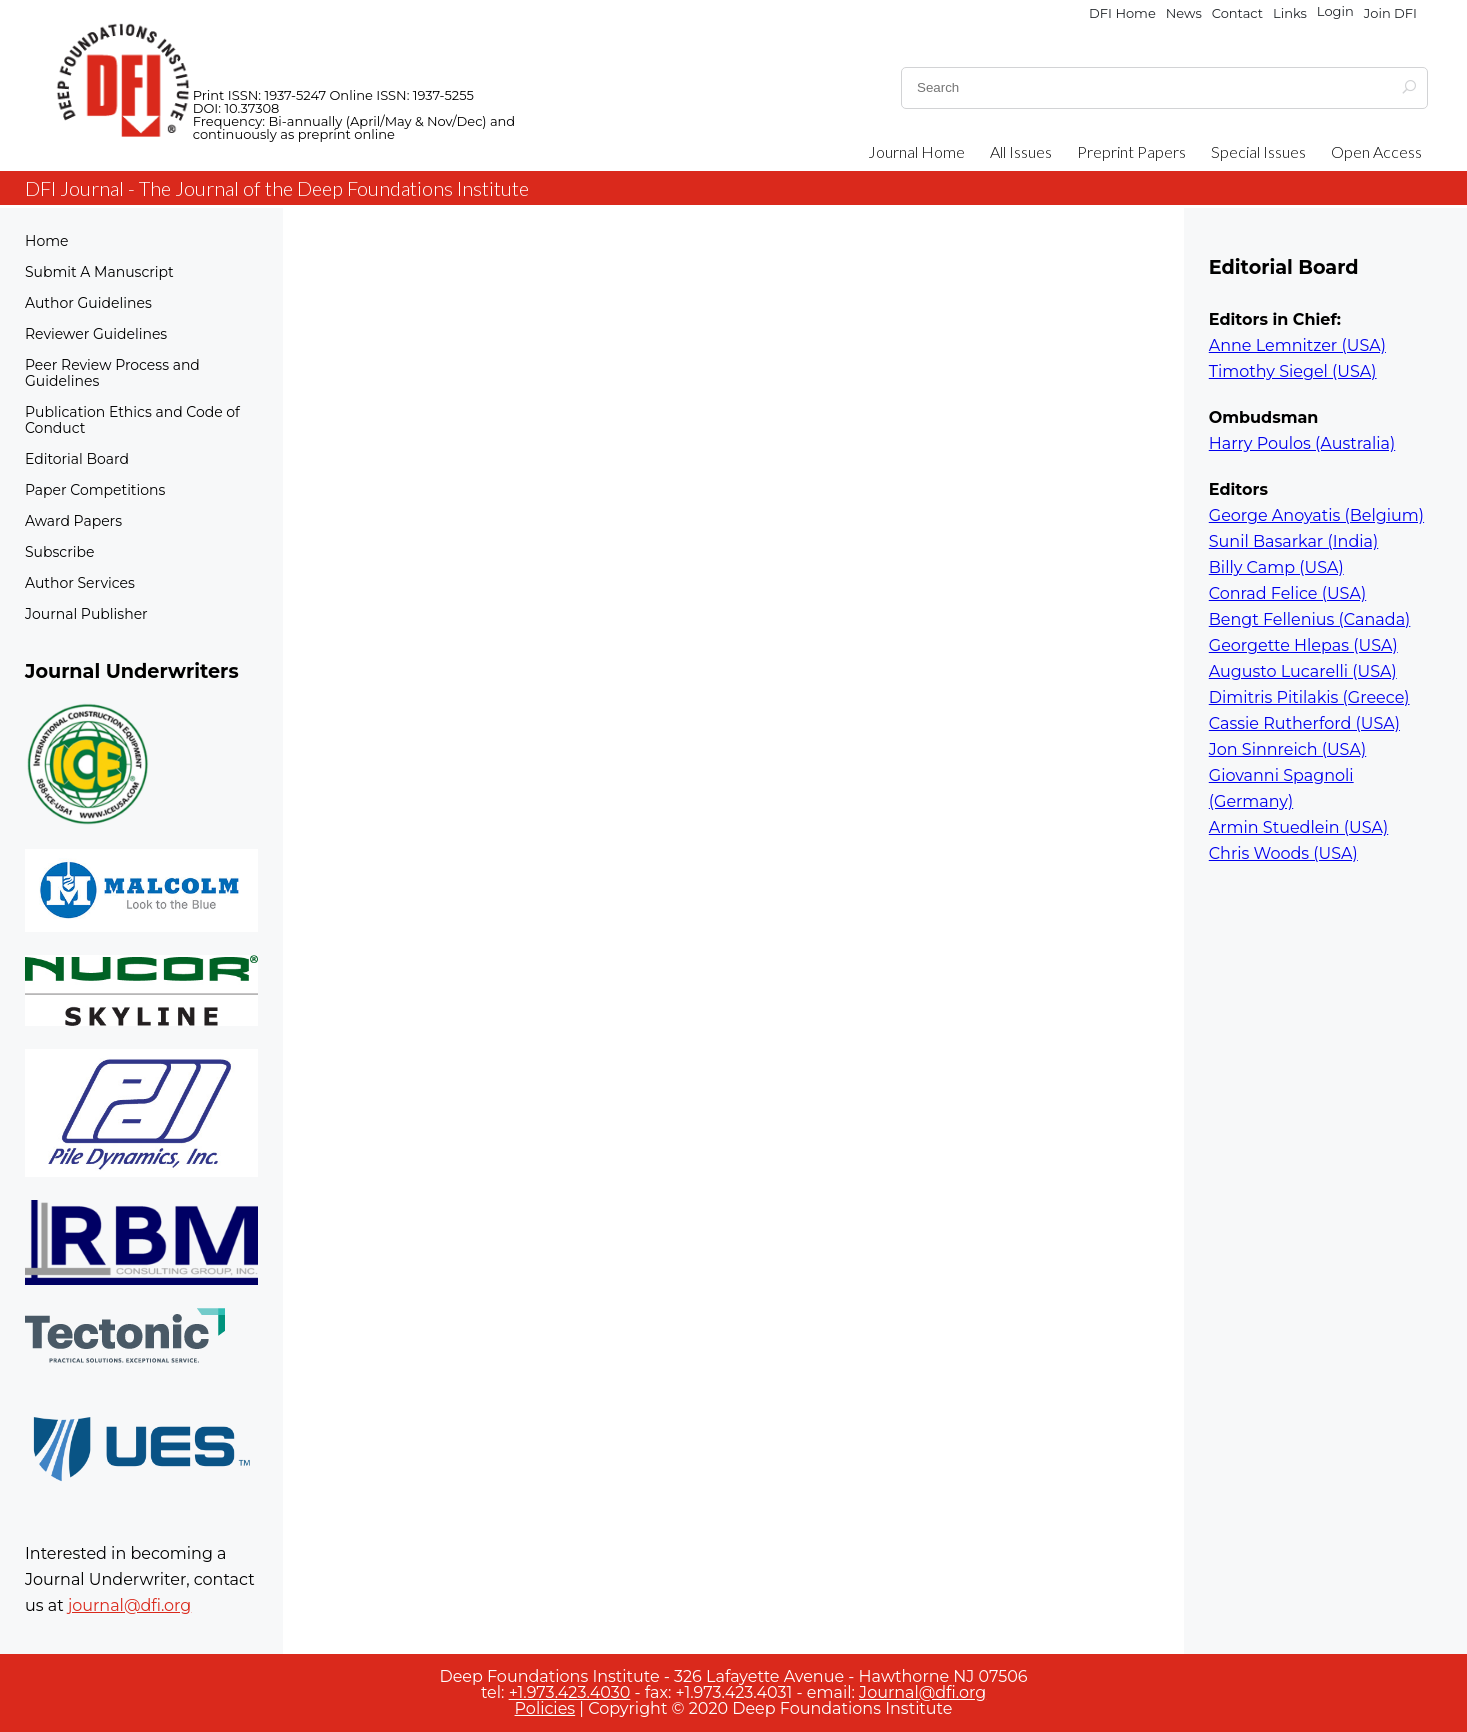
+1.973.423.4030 (570, 1692)
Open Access (1376, 151)
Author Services (80, 583)
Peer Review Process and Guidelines (112, 373)
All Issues (1021, 151)
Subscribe (59, 552)
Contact (1237, 13)
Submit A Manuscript (99, 272)
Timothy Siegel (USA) (1293, 371)
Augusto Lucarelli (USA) (1303, 671)
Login (1335, 11)
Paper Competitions (95, 490)
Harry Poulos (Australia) (1302, 443)
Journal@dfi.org (922, 1692)
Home (46, 241)
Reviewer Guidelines (96, 334)
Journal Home (916, 151)
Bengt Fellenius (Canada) (1310, 619)
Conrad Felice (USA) (1287, 593)
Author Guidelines (88, 303)
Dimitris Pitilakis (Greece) (1309, 697)
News (1184, 13)
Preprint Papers (1131, 151)
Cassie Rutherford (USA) (1304, 723)
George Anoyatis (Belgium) (1316, 515)
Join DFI (1390, 13)
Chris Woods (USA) (1283, 853)
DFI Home (1122, 13)
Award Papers (73, 521)
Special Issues (1258, 151)
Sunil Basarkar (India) (1293, 541)
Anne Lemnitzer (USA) (1297, 345)
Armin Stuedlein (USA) (1298, 827)
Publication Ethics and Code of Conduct (132, 420)
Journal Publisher (86, 614)
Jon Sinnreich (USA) (1287, 749)
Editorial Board (77, 459)
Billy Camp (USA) (1276, 567)
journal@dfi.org (129, 1605)
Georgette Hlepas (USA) (1303, 645)
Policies (545, 1708)
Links (1290, 13)
